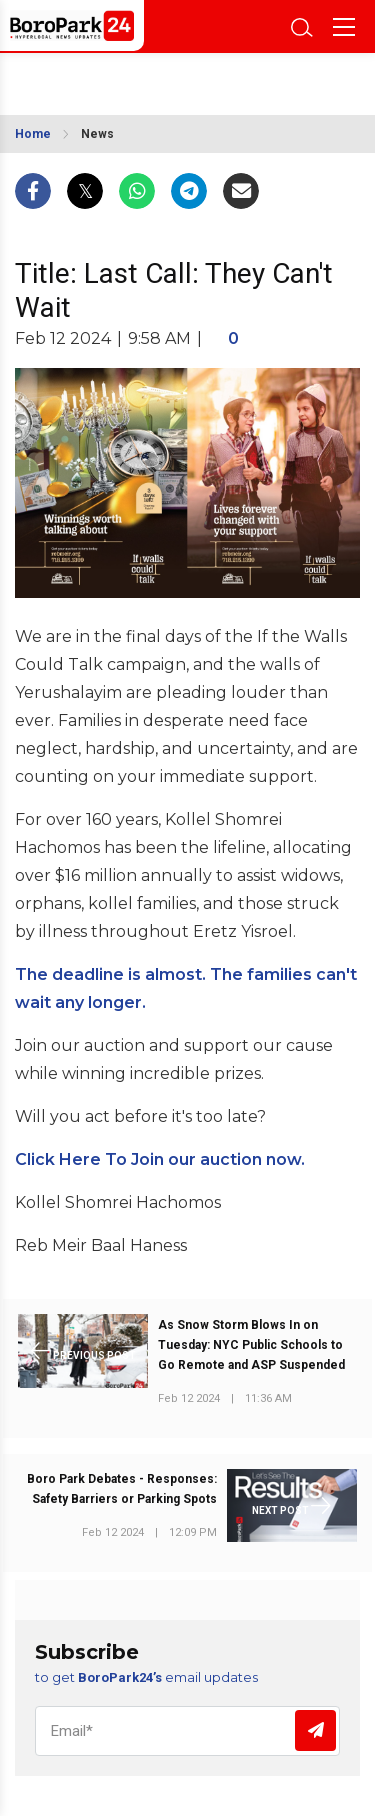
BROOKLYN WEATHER (107, 78)
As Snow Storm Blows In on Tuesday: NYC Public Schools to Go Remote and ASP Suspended (251, 1345)
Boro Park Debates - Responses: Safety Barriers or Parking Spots (122, 1489)
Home (33, 134)
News (97, 134)
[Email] (187, 1731)
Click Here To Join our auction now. (160, 1159)
